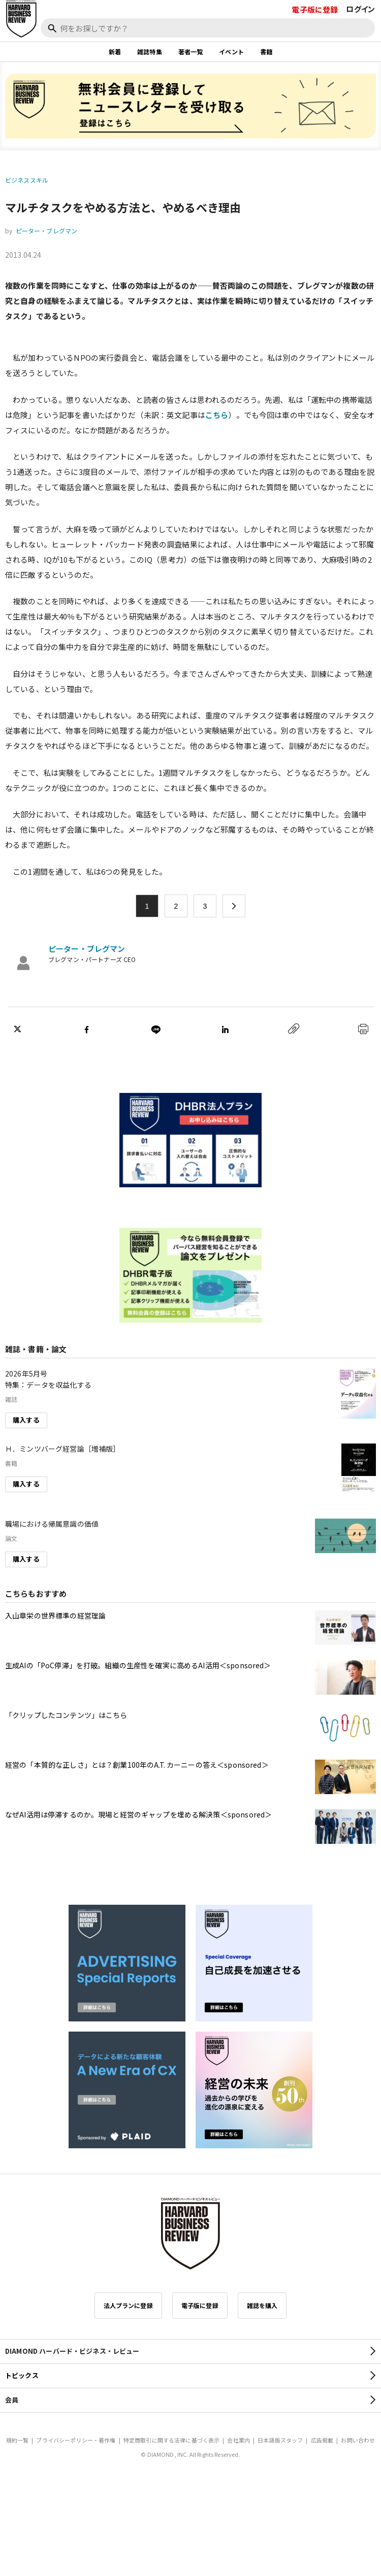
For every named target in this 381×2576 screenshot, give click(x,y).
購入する (26, 1420)
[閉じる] (362, 42)
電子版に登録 (315, 9)
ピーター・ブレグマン (47, 230)
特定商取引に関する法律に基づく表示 (171, 2440)
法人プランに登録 (128, 2305)
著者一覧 (190, 51)
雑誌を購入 (262, 2305)
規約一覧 (17, 2440)
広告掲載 (322, 2440)
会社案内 (238, 2440)
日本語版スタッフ (280, 2440)
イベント (231, 51)
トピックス (22, 2375)
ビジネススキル (26, 180)
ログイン (360, 9)
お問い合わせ (358, 2440)
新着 (115, 51)
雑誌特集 (149, 51)
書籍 (266, 51)
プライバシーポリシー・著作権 (75, 2440)
